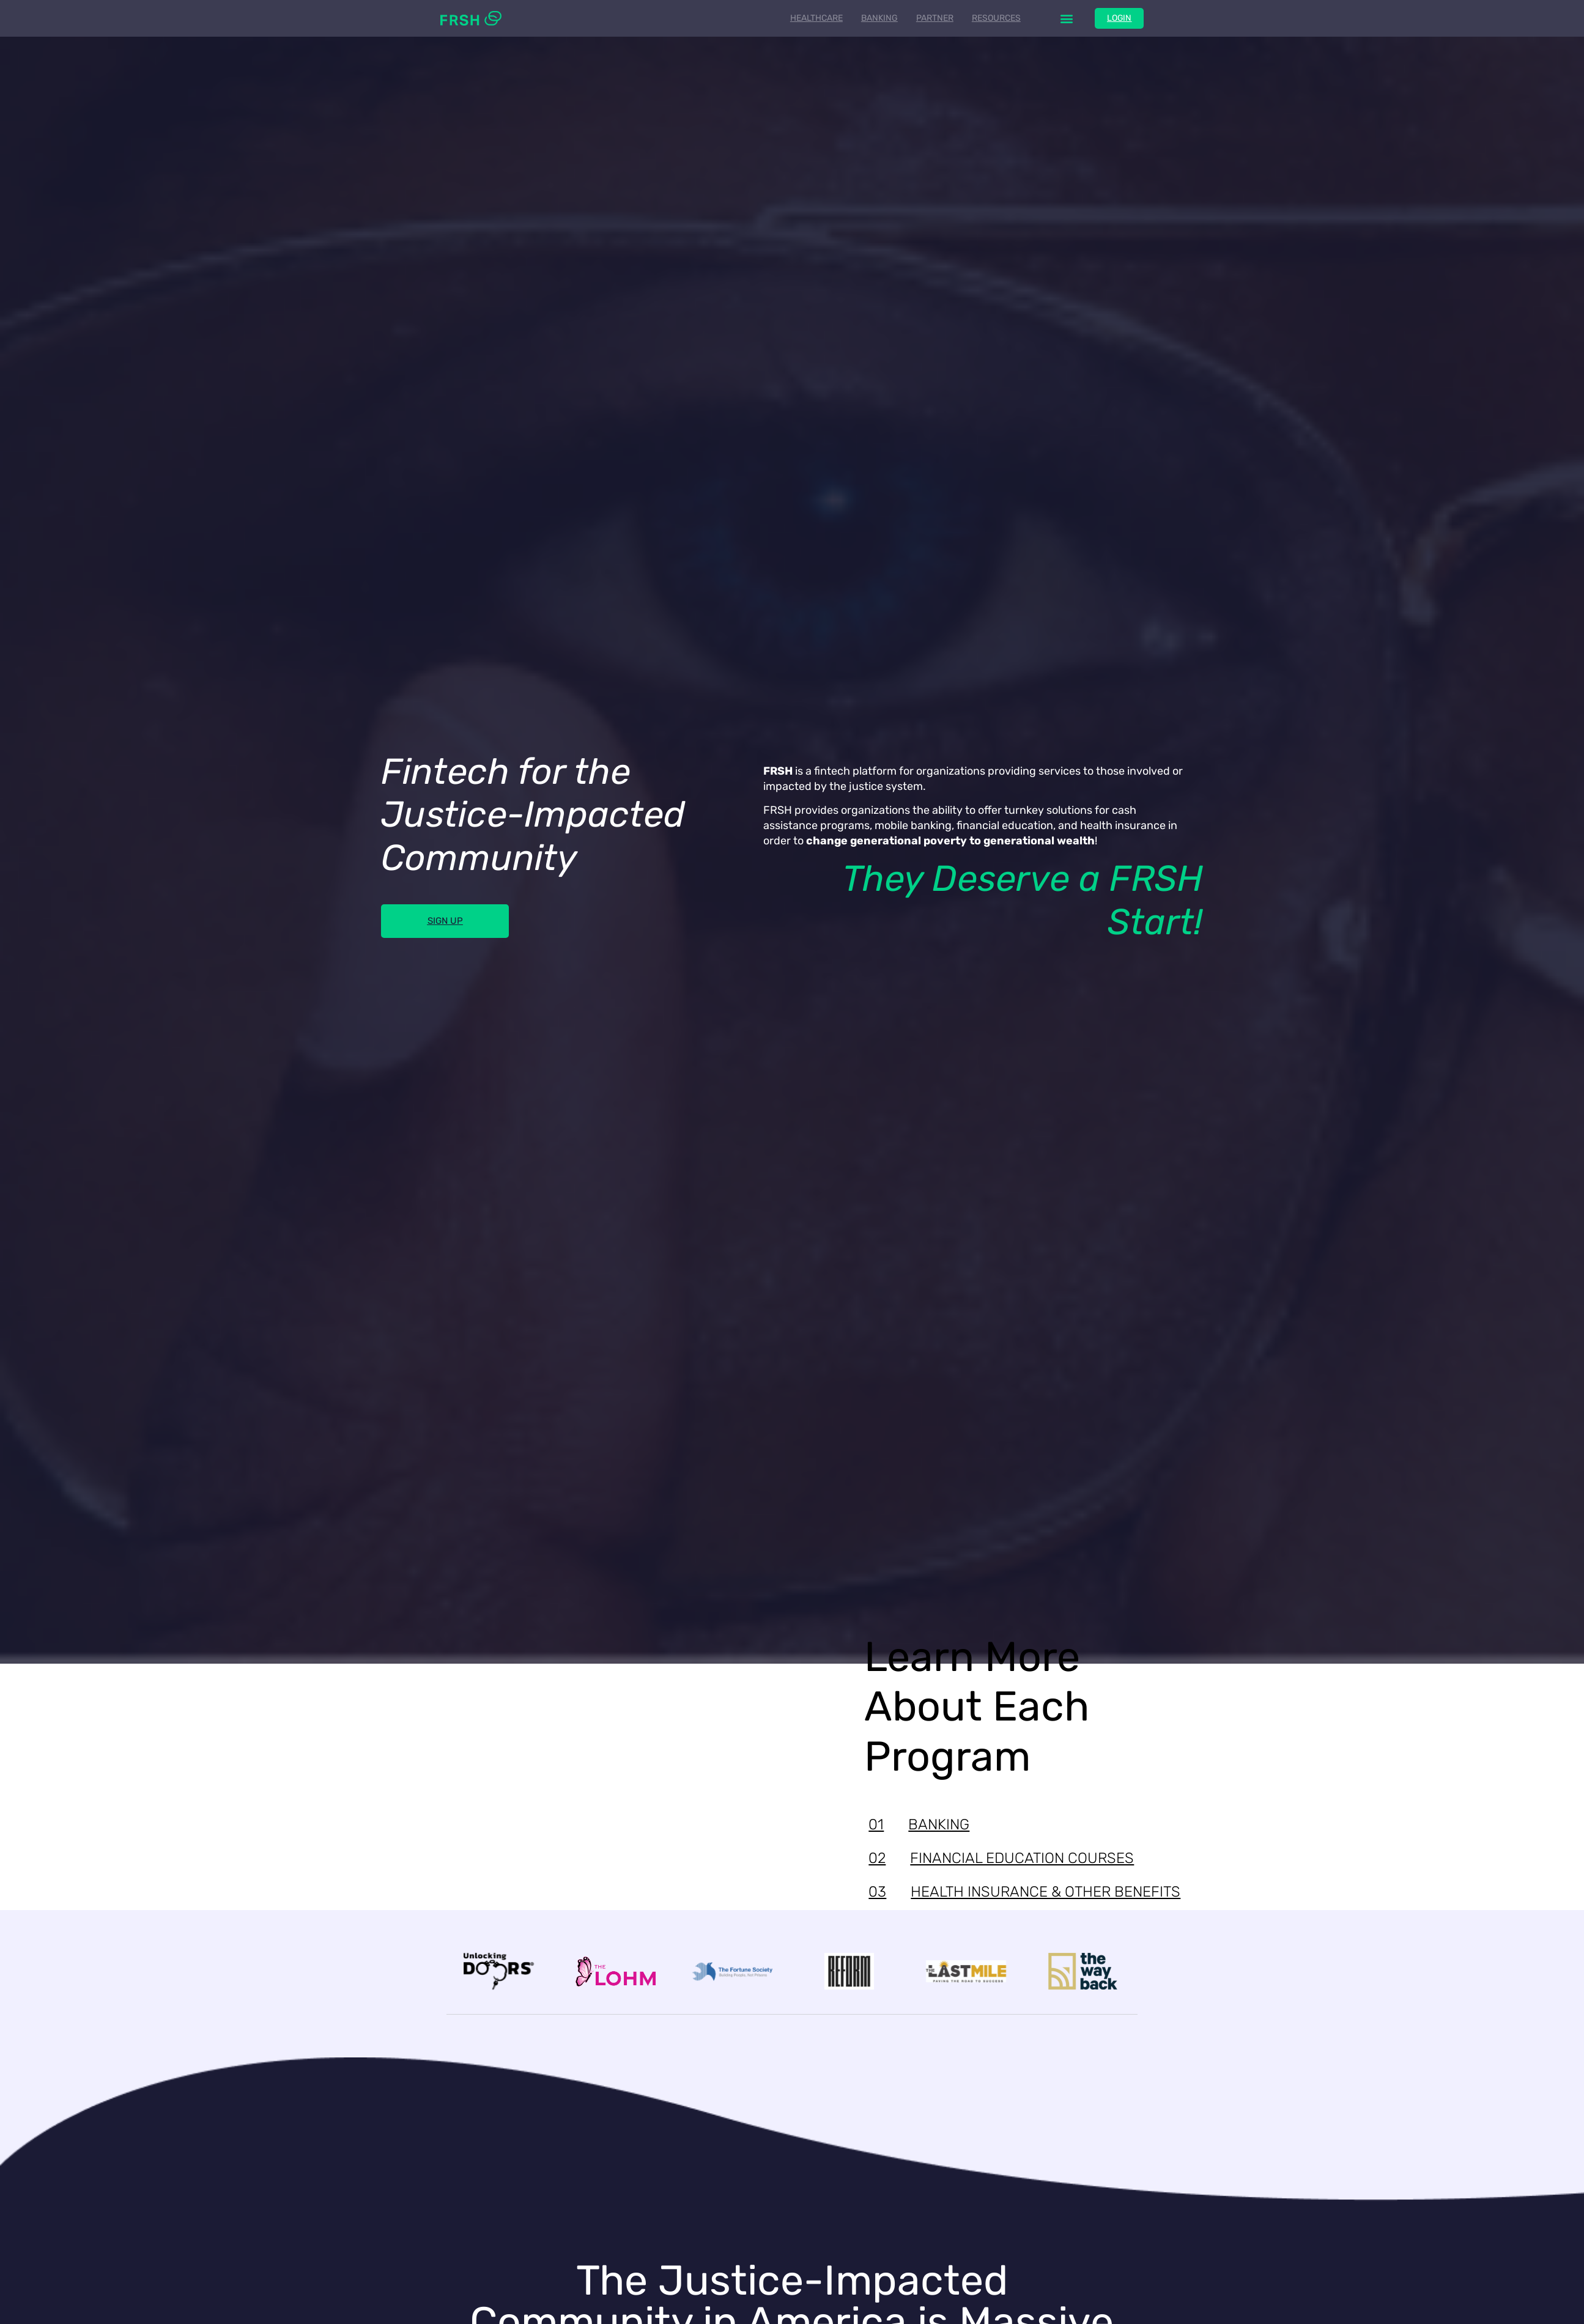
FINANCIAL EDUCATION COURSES (1001, 1858)
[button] (1066, 19)
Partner (933, 18)
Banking (878, 18)
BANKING (918, 1824)
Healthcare (815, 18)
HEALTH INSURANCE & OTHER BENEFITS (1024, 1891)
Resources (995, 18)
